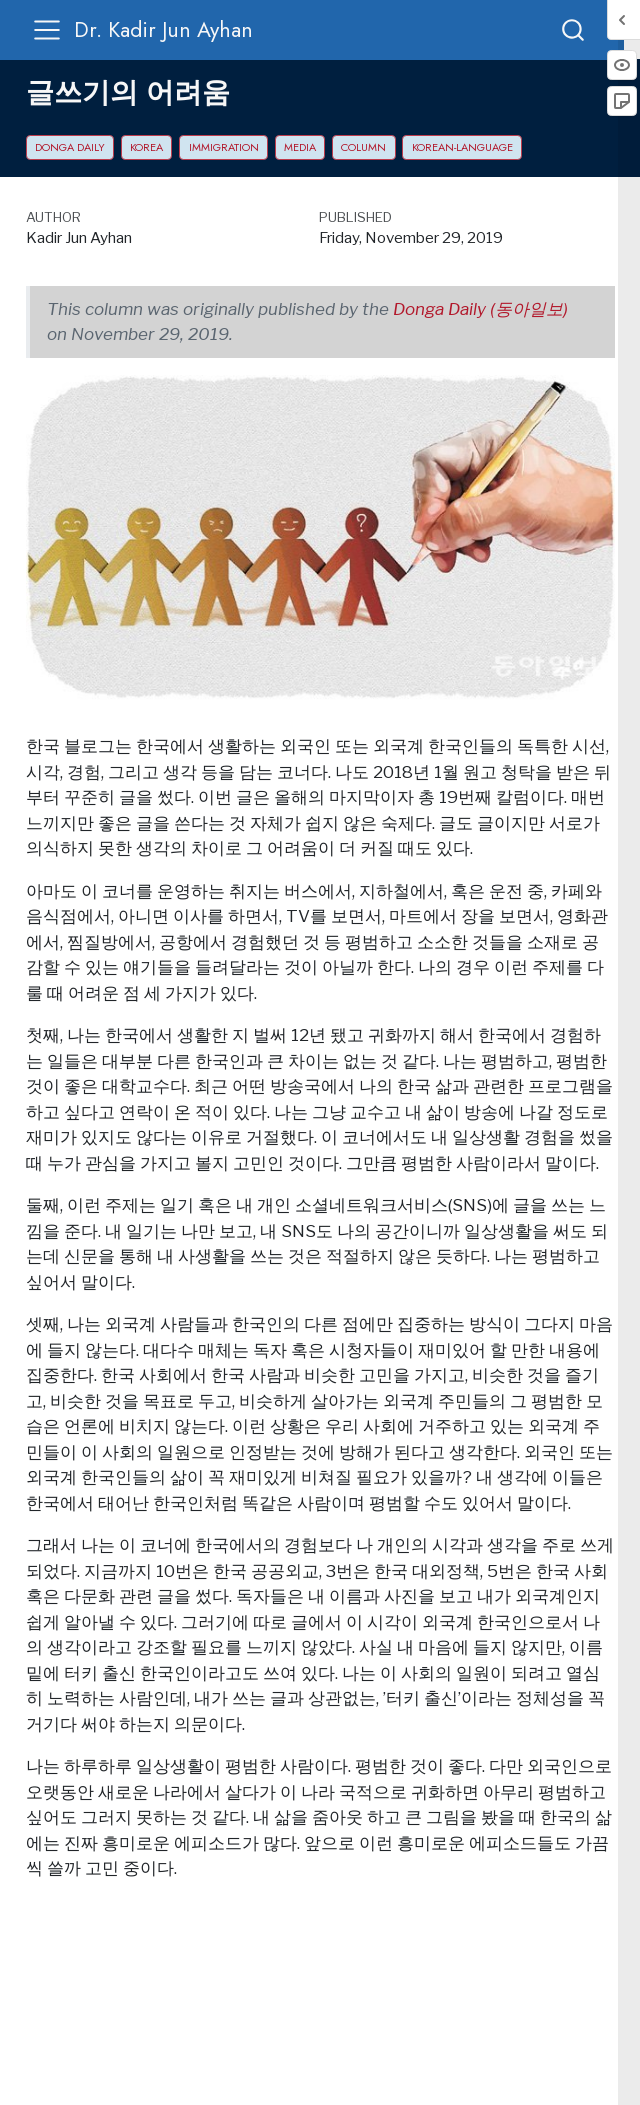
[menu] (47, 30)
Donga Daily (70, 147)
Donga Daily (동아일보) (480, 309)
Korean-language (462, 147)
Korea (146, 147)
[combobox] (574, 29)
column (363, 147)
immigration (224, 147)
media (300, 147)
